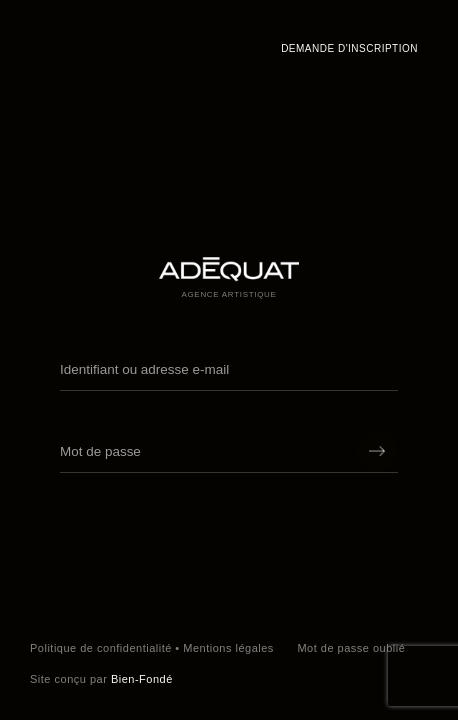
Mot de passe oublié (351, 648)
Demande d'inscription (349, 48)
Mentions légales (228, 648)
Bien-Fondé (142, 679)
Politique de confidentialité (101, 648)
